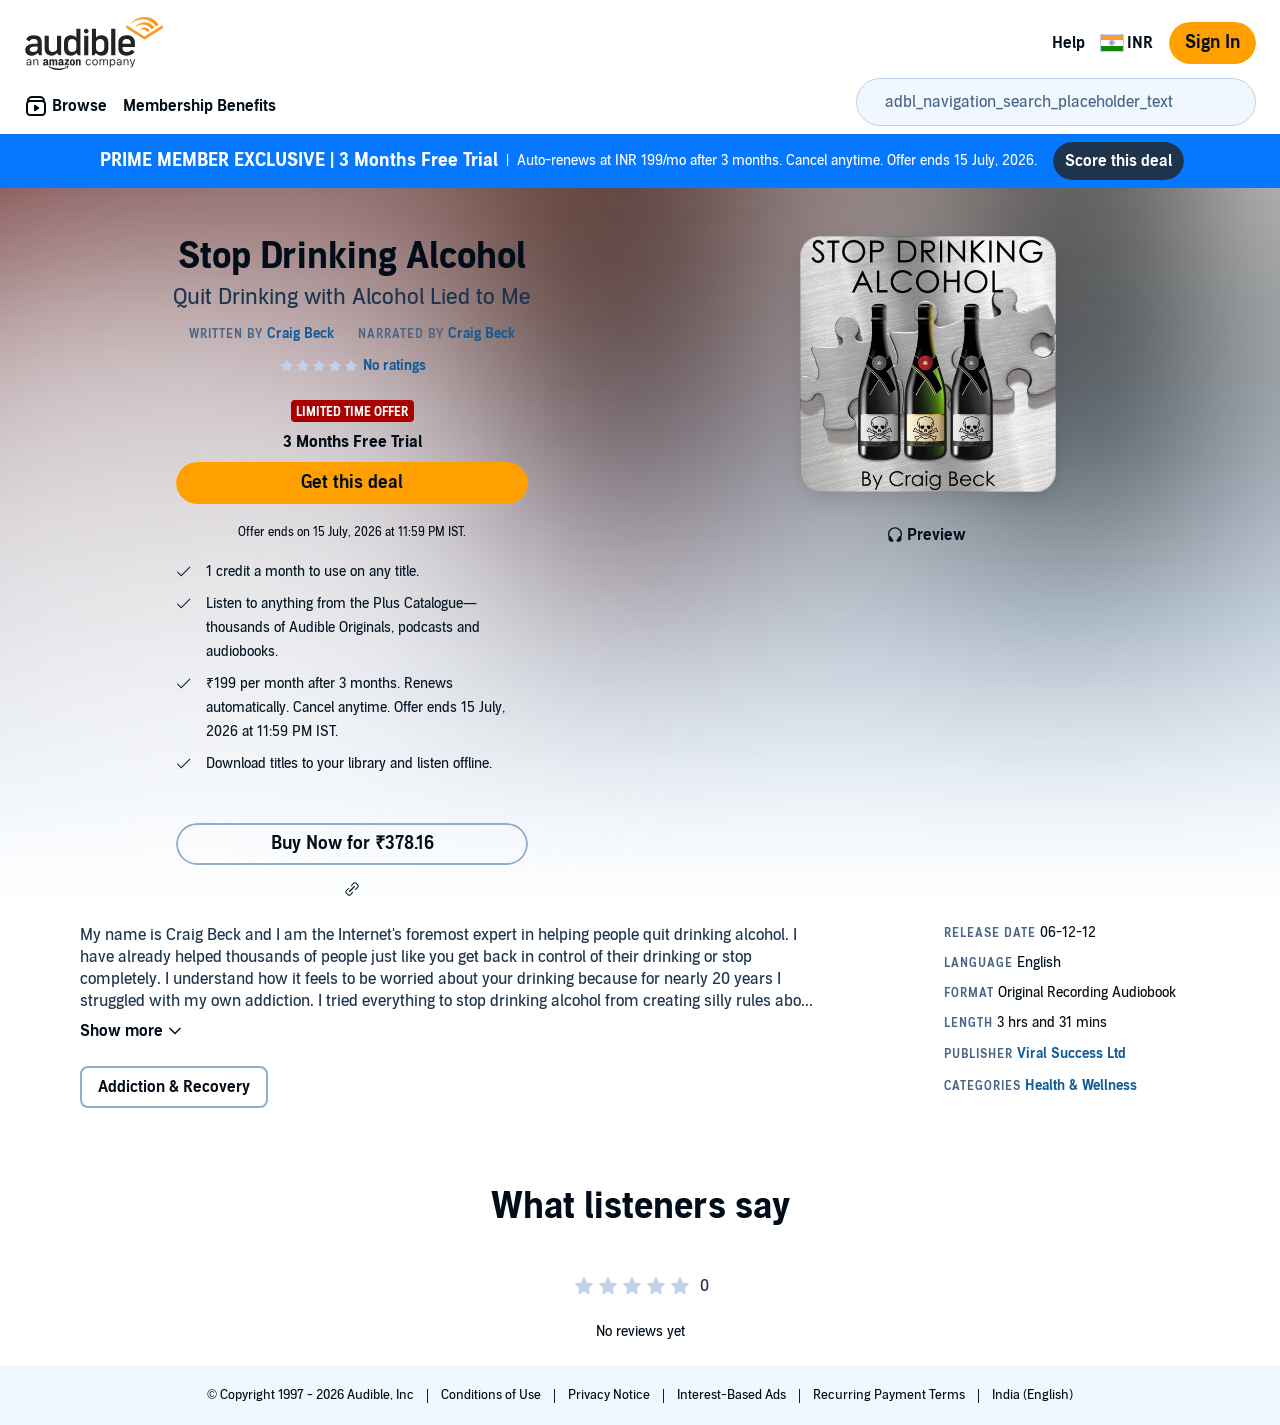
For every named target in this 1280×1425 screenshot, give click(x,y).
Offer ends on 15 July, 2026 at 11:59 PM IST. (352, 532)
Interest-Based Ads (733, 1395)
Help (1068, 43)
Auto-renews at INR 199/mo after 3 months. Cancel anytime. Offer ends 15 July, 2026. (568, 161)
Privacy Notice (610, 1395)
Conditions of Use (492, 1395)
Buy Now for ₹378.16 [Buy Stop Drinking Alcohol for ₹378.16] (352, 843)
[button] (352, 889)
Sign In (1212, 42)
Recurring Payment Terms (890, 1395)
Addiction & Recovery (174, 1087)
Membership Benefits (199, 106)
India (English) (1032, 1395)
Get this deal (352, 482)
